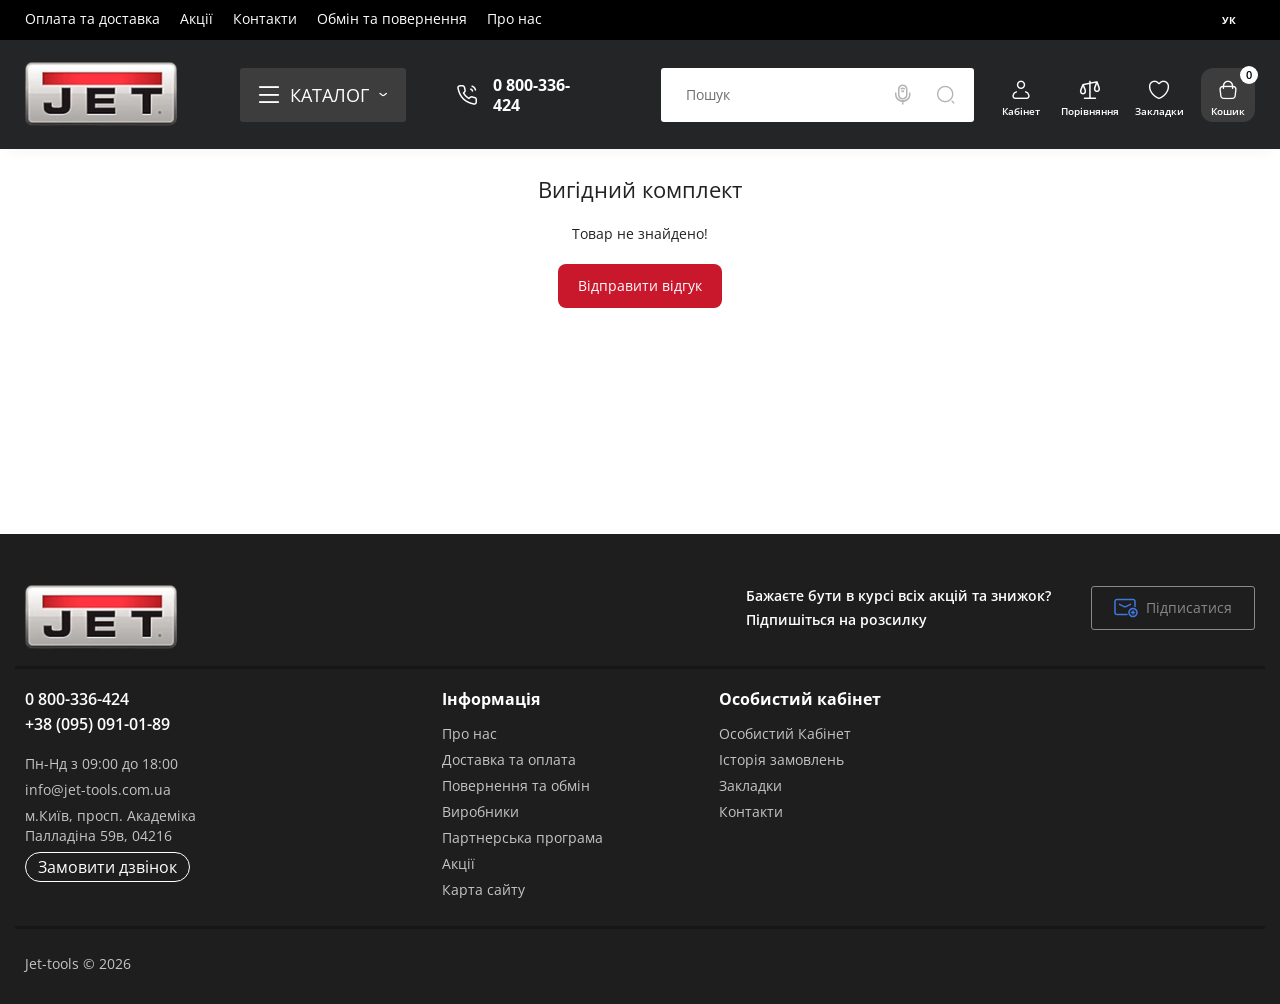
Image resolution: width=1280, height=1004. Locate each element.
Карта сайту (483, 889)
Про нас (514, 18)
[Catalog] (323, 95)
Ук (1229, 20)
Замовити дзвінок (107, 867)
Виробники (480, 811)
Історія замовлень (781, 759)
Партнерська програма (522, 837)
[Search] (903, 95)
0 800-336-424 (531, 95)
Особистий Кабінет (785, 733)
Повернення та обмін (516, 785)
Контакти (265, 18)
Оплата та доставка (92, 18)
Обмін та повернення (392, 18)
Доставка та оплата (509, 759)
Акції (196, 18)
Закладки (750, 785)
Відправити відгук (640, 285)
